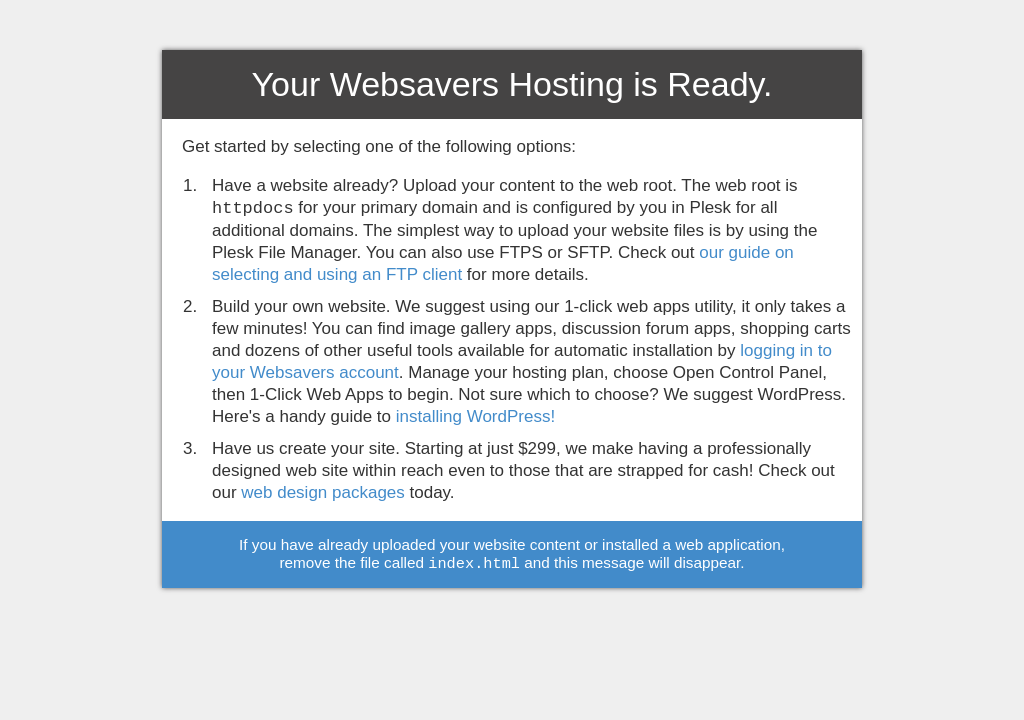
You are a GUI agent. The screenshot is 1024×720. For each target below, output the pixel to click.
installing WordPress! (475, 416)
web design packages (323, 492)
